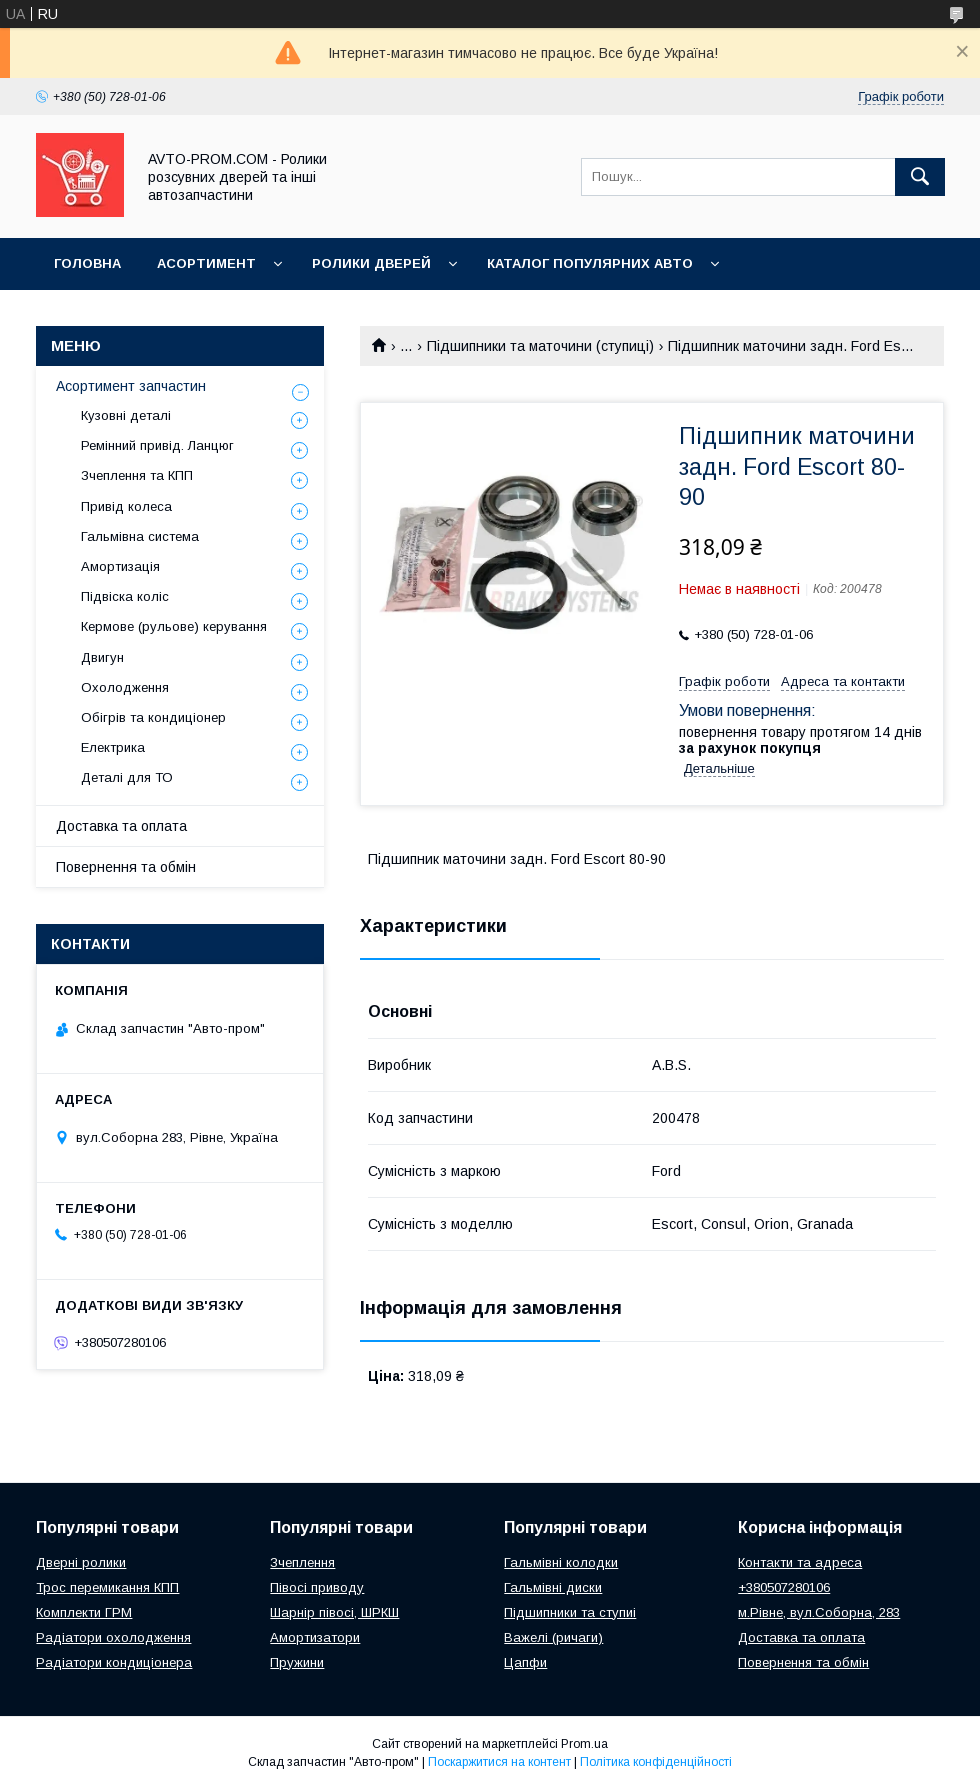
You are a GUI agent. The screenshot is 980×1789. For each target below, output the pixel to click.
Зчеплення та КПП (137, 475)
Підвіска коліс (125, 596)
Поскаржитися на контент (499, 1762)
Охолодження (125, 687)
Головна (87, 263)
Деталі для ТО (127, 777)
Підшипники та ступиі (570, 1612)
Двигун (102, 657)
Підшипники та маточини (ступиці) (540, 346)
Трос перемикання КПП (107, 1587)
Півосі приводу (317, 1587)
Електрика (113, 747)
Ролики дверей (371, 263)
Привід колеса (126, 506)
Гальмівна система (140, 536)
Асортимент (206, 263)
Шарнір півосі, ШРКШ (334, 1612)
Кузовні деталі (126, 415)
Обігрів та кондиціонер (153, 717)
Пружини (297, 1662)
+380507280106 (784, 1587)
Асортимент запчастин (131, 386)
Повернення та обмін (126, 867)
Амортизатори (315, 1637)
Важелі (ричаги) (553, 1637)
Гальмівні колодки (561, 1562)
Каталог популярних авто (590, 263)
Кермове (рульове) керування (174, 626)
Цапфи (525, 1662)
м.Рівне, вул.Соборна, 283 (819, 1612)
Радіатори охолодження (113, 1637)
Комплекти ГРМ (84, 1612)
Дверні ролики (81, 1562)
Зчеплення (302, 1562)
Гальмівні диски (553, 1587)
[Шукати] (920, 177)
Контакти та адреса (800, 1562)
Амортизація (120, 566)
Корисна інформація (134, 315)
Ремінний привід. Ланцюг (157, 445)
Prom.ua (584, 1744)
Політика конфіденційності (656, 1762)
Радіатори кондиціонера (114, 1662)
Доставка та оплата (121, 826)
